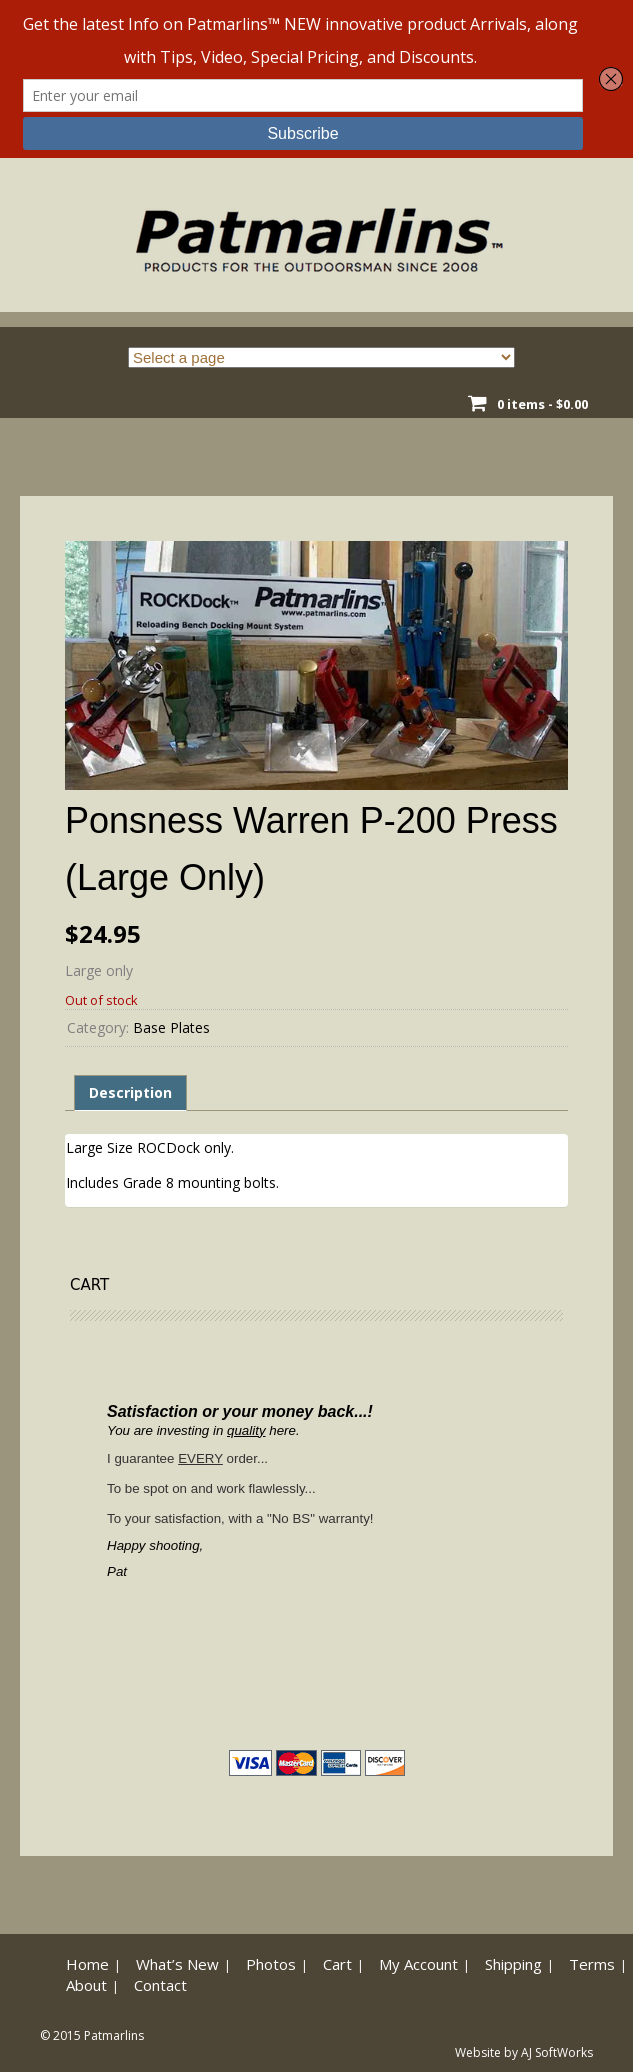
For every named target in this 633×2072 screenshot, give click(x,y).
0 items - (542, 404)
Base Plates (171, 1027)
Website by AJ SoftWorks (524, 2052)
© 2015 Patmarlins (92, 2035)
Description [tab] (130, 1092)
